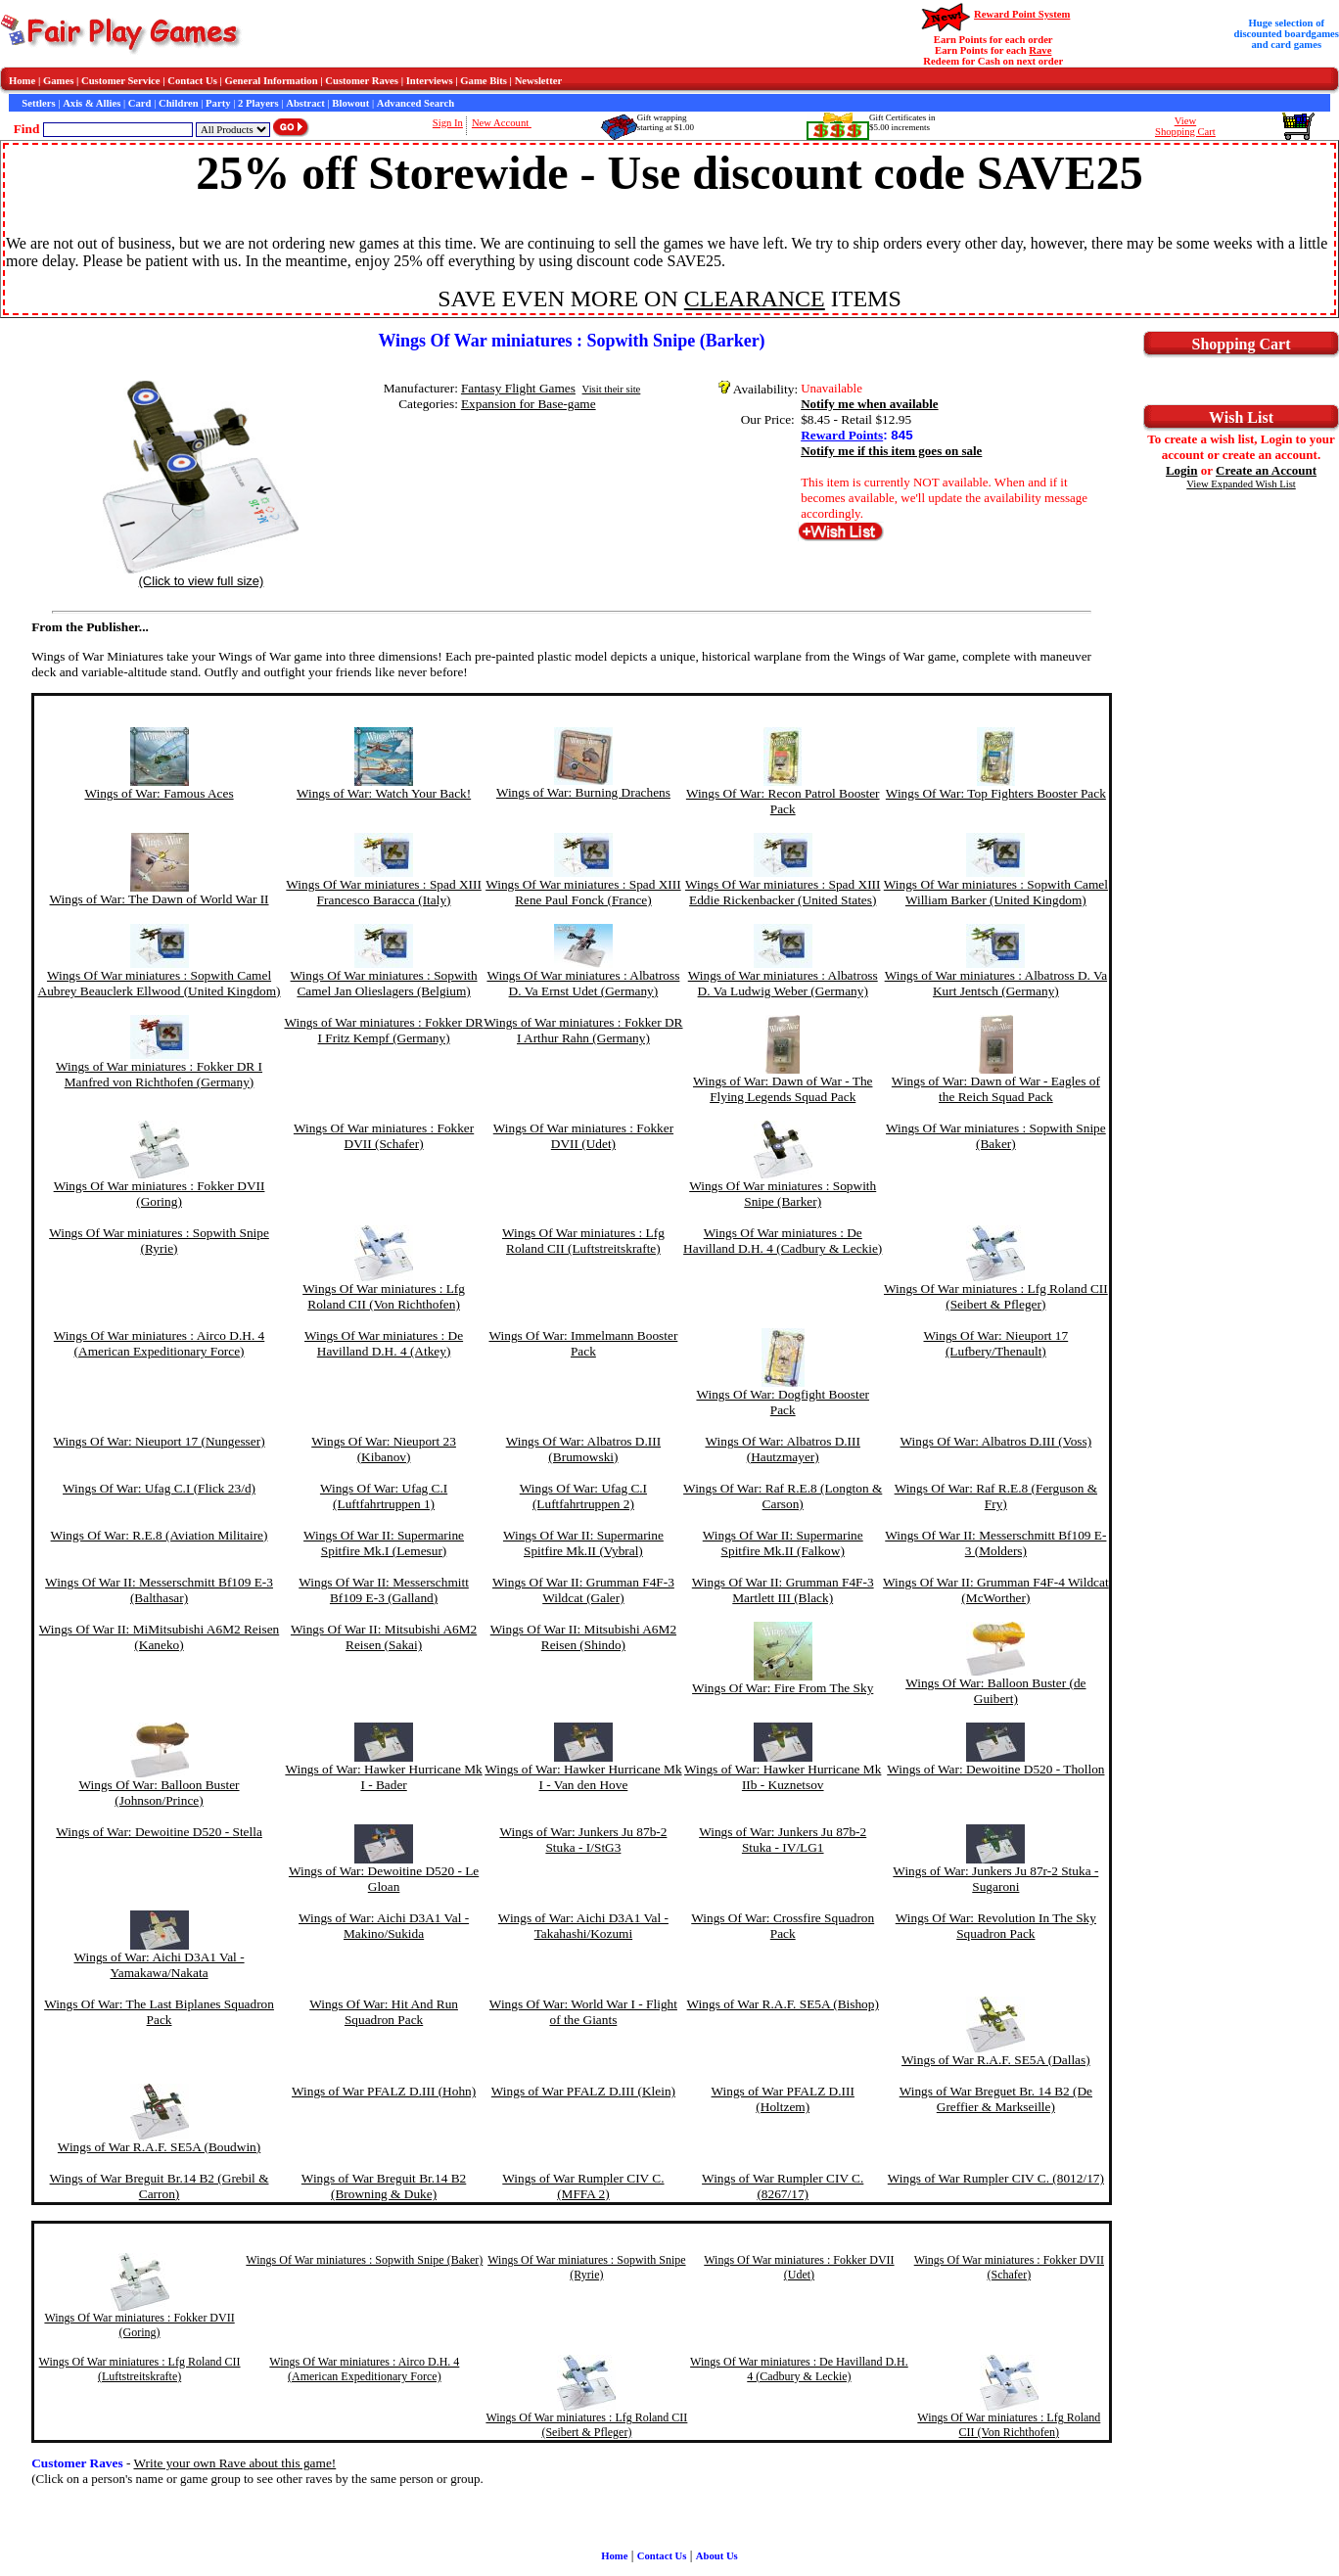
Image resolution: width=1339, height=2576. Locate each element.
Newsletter (539, 80)
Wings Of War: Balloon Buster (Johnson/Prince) (159, 1792)
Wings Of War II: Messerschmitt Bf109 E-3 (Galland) (384, 1590)
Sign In (448, 122)
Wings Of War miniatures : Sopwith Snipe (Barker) (782, 1193)
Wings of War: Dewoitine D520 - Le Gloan (384, 1878)
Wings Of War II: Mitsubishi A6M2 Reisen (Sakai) (384, 1637)
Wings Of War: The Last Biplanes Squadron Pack (159, 2012)
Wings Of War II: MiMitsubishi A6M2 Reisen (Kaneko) (159, 1637)
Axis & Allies (91, 103)
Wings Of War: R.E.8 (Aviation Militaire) (159, 1535)
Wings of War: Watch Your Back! (384, 793)
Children (179, 103)
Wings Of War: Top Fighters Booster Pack (996, 793)
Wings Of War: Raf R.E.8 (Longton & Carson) (782, 1496)
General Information (271, 80)
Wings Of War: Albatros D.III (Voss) (996, 1441)
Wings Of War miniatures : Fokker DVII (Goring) (159, 1193)
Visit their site (611, 389)
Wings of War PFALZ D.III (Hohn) (384, 2091)
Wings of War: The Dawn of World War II (159, 899)
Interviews (429, 80)
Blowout (350, 103)
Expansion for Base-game (528, 403)
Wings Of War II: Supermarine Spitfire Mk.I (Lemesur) (383, 1543)
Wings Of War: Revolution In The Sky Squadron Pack (996, 1925)
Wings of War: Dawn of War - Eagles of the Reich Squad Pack (996, 1089)
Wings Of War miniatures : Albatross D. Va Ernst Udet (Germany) (582, 983)
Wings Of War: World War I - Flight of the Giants (583, 2012)
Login (1182, 470)
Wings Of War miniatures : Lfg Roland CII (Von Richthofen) (383, 1296)
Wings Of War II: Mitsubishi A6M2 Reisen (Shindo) (583, 1637)
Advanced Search (415, 103)
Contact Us (192, 80)
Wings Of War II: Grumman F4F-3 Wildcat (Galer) (583, 1590)
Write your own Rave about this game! (235, 2463)
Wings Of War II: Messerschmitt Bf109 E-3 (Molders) (995, 1543)
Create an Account (1266, 470)
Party (218, 103)
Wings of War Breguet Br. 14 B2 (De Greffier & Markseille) (996, 2099)
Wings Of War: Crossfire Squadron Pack (782, 1925)
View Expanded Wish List (1241, 484)
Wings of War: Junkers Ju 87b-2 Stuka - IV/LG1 (782, 1839)
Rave (1040, 50)
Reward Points (842, 435)
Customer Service (121, 80)
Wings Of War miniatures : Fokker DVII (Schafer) (384, 1136)
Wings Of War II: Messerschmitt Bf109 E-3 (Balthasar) (159, 1590)
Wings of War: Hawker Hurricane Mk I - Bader (383, 1777)
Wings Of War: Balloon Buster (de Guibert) (995, 1691)
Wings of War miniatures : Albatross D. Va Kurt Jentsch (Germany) (996, 983)
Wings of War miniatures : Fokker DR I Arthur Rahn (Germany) (583, 1030)
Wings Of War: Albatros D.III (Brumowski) (583, 1449)
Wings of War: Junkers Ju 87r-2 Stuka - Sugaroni (995, 1878)
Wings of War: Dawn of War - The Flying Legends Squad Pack (783, 1089)
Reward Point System (1022, 14)
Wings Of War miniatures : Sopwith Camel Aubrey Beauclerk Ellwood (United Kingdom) (159, 983)
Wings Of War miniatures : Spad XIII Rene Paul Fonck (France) (583, 892)
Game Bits (483, 80)
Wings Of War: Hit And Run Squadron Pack (383, 2012)
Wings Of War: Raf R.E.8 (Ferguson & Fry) (996, 1496)
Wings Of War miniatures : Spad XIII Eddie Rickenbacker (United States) (783, 892)
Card (140, 103)
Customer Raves (361, 80)
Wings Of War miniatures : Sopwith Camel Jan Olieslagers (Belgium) (384, 983)
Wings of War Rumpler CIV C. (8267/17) (782, 2186)
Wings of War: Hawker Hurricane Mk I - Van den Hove (583, 1777)
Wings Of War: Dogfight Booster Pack (782, 1402)
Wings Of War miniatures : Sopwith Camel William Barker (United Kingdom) (996, 892)
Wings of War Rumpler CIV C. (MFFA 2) (583, 2186)
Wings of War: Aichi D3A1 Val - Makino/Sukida (384, 1925)
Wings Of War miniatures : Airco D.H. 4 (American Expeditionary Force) (159, 1343)
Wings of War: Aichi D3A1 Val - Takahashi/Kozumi (583, 1925)
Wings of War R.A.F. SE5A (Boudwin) (159, 2146)
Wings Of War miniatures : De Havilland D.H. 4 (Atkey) (383, 1343)
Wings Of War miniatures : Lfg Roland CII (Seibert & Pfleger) (996, 1296)
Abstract (305, 103)
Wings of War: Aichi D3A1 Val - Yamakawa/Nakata (158, 1965)
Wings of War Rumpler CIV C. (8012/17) (996, 2178)
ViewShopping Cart (1185, 126)
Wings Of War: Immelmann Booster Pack (582, 1343)
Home (22, 80)
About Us (717, 2556)
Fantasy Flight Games (518, 388)
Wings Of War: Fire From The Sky (782, 1687)
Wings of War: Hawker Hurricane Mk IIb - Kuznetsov (782, 1777)
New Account (501, 122)
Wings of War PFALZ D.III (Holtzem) (783, 2099)
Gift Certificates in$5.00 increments (902, 122)
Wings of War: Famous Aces (158, 793)
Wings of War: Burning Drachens (583, 792)
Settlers (38, 103)
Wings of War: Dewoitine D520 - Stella (159, 1831)
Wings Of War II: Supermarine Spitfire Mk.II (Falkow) (783, 1543)
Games (58, 80)
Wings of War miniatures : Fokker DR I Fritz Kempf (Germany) (383, 1030)
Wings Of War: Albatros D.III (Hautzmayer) (783, 1449)
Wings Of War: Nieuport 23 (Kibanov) (383, 1449)
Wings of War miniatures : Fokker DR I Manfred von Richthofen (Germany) (159, 1074)
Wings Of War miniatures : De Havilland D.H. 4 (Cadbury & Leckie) (782, 1240)
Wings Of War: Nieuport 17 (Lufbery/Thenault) (996, 1343)
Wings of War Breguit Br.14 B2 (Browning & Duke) (383, 2186)
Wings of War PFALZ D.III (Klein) (583, 2091)
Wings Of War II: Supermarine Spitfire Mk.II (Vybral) (583, 1543)
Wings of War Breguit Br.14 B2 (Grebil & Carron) (159, 2186)
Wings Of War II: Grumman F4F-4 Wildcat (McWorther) (996, 1590)
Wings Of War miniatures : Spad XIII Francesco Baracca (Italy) (384, 892)
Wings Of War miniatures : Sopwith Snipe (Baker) (996, 1136)
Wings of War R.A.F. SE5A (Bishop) (783, 2004)
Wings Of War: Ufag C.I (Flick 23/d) (159, 1488)
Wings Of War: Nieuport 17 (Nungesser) (158, 1441)
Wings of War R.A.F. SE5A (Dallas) (995, 2059)
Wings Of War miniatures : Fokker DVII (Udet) (583, 1136)
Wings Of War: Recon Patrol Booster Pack (783, 801)
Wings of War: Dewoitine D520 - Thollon (995, 1769)
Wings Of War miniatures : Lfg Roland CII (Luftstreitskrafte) (583, 1240)
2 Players (258, 103)
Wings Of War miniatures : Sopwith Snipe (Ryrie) (159, 1240)
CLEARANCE (754, 298)
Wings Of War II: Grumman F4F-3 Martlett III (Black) (783, 1590)
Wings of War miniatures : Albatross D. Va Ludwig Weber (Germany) (783, 983)
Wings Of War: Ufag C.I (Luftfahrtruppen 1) (383, 1496)
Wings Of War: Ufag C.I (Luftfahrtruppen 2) (583, 1496)
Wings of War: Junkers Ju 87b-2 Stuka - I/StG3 (583, 1839)
